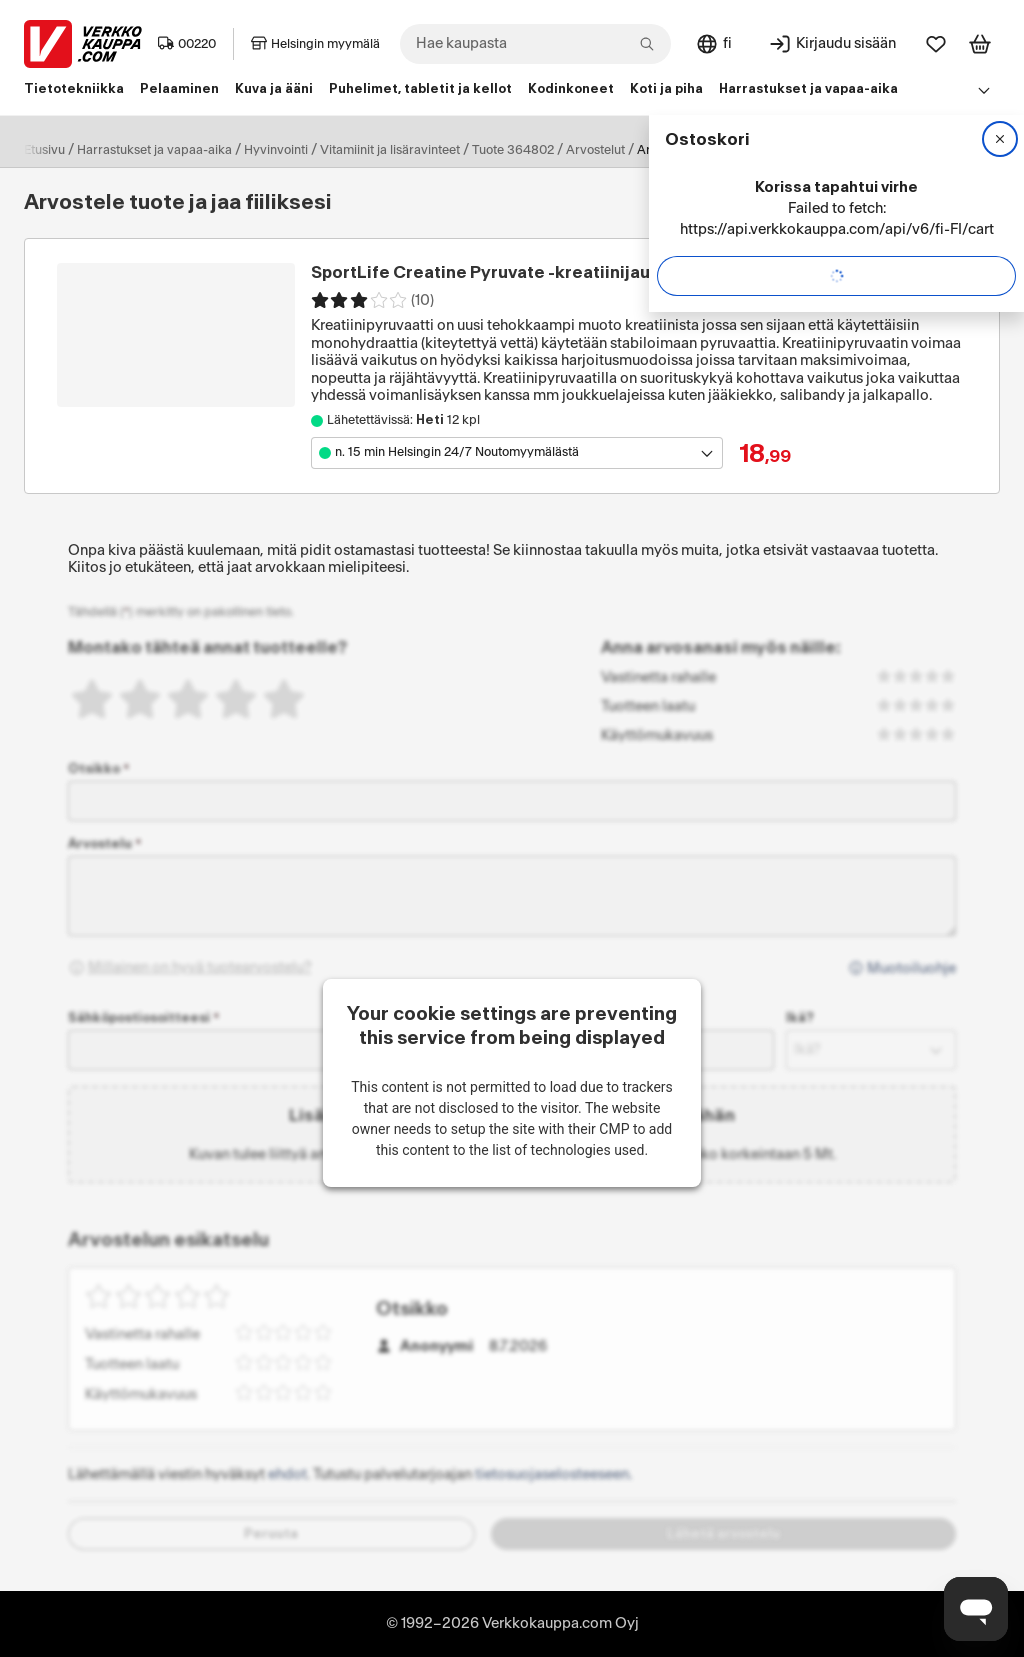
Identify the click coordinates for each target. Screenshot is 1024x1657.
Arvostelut (595, 150)
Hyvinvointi (276, 150)
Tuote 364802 (513, 150)
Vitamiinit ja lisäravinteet (390, 150)
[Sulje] (1000, 139)
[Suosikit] (936, 44)
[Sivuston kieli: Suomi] (713, 44)
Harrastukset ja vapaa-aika (154, 150)
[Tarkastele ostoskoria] (980, 44)
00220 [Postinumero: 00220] (187, 44)
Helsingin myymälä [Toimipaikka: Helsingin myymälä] (315, 44)
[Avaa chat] (976, 1609)
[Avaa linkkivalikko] (984, 90)
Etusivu (44, 150)
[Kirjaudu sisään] (832, 44)
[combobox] (535, 44)
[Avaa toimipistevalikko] (517, 453)
